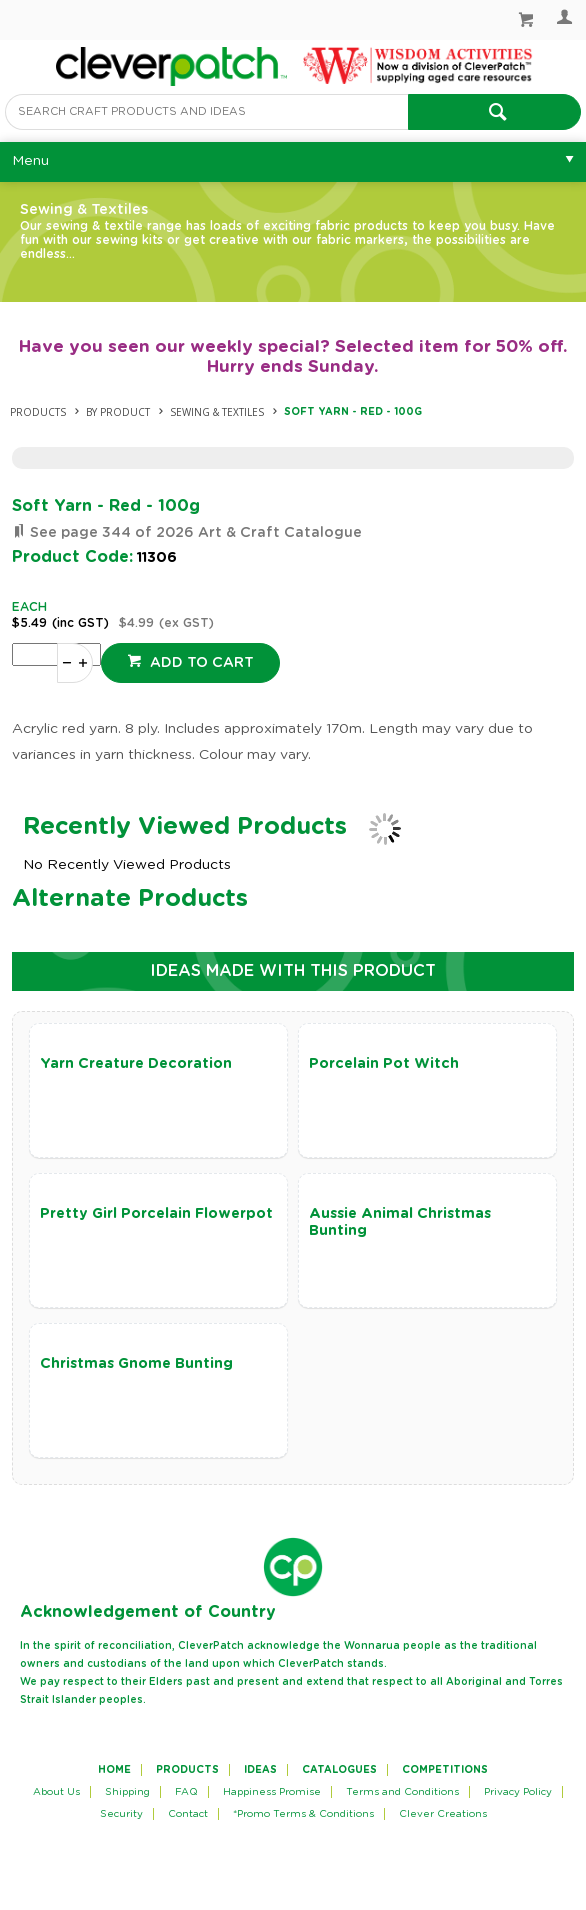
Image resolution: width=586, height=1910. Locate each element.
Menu (30, 161)
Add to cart (200, 663)
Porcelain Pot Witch (384, 1064)
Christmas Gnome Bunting (136, 1364)
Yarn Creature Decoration (136, 1064)
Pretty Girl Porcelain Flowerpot (156, 1214)
